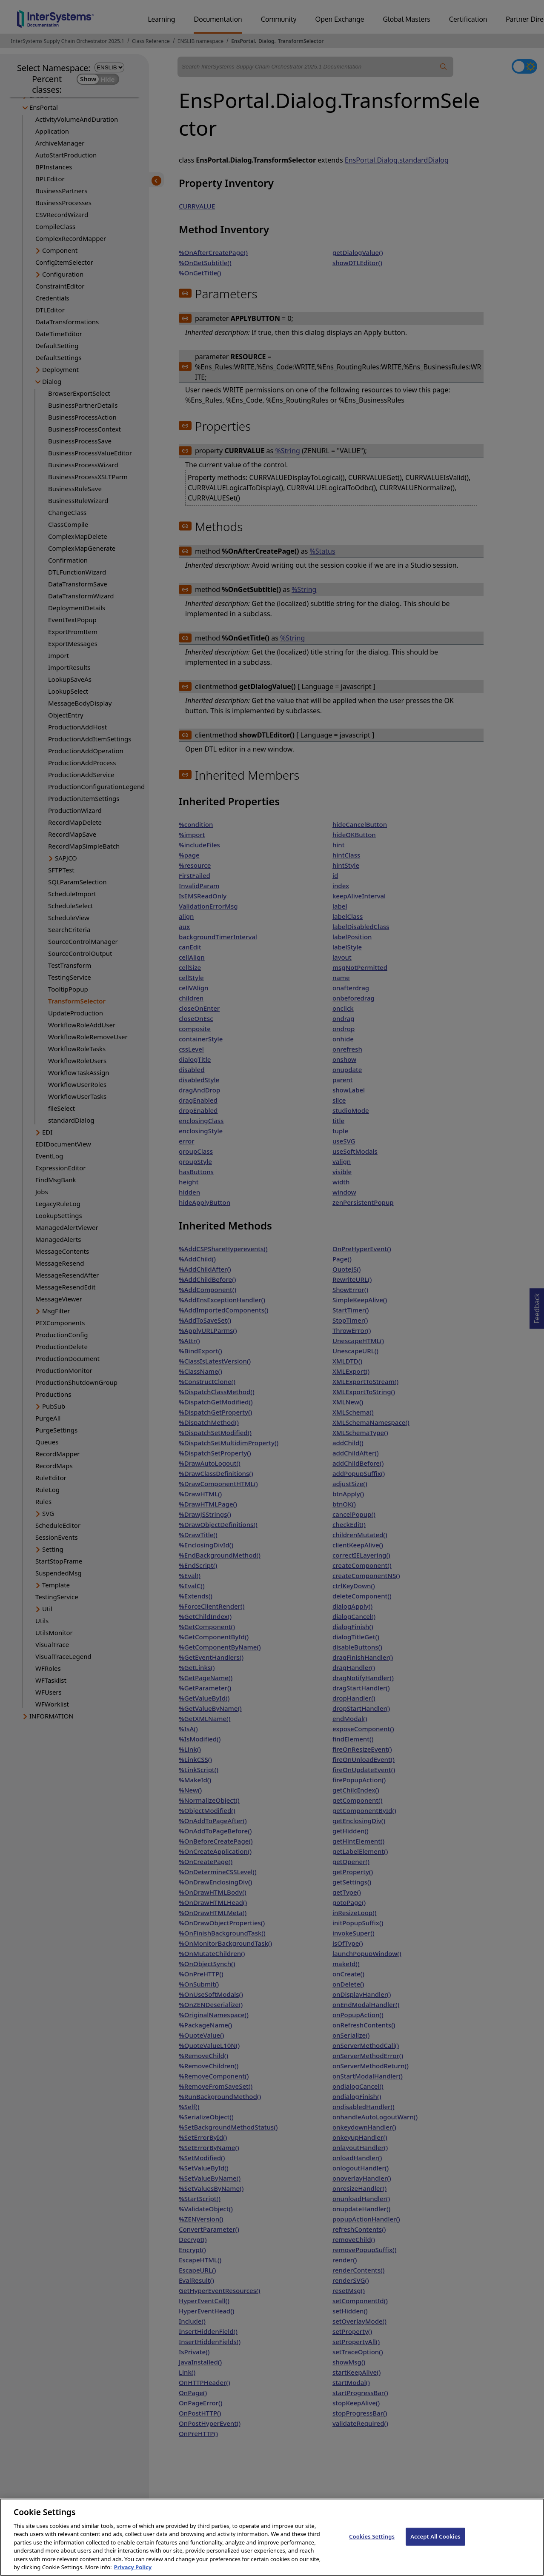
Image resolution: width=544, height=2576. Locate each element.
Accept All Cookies (435, 2551)
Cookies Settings (372, 2551)
